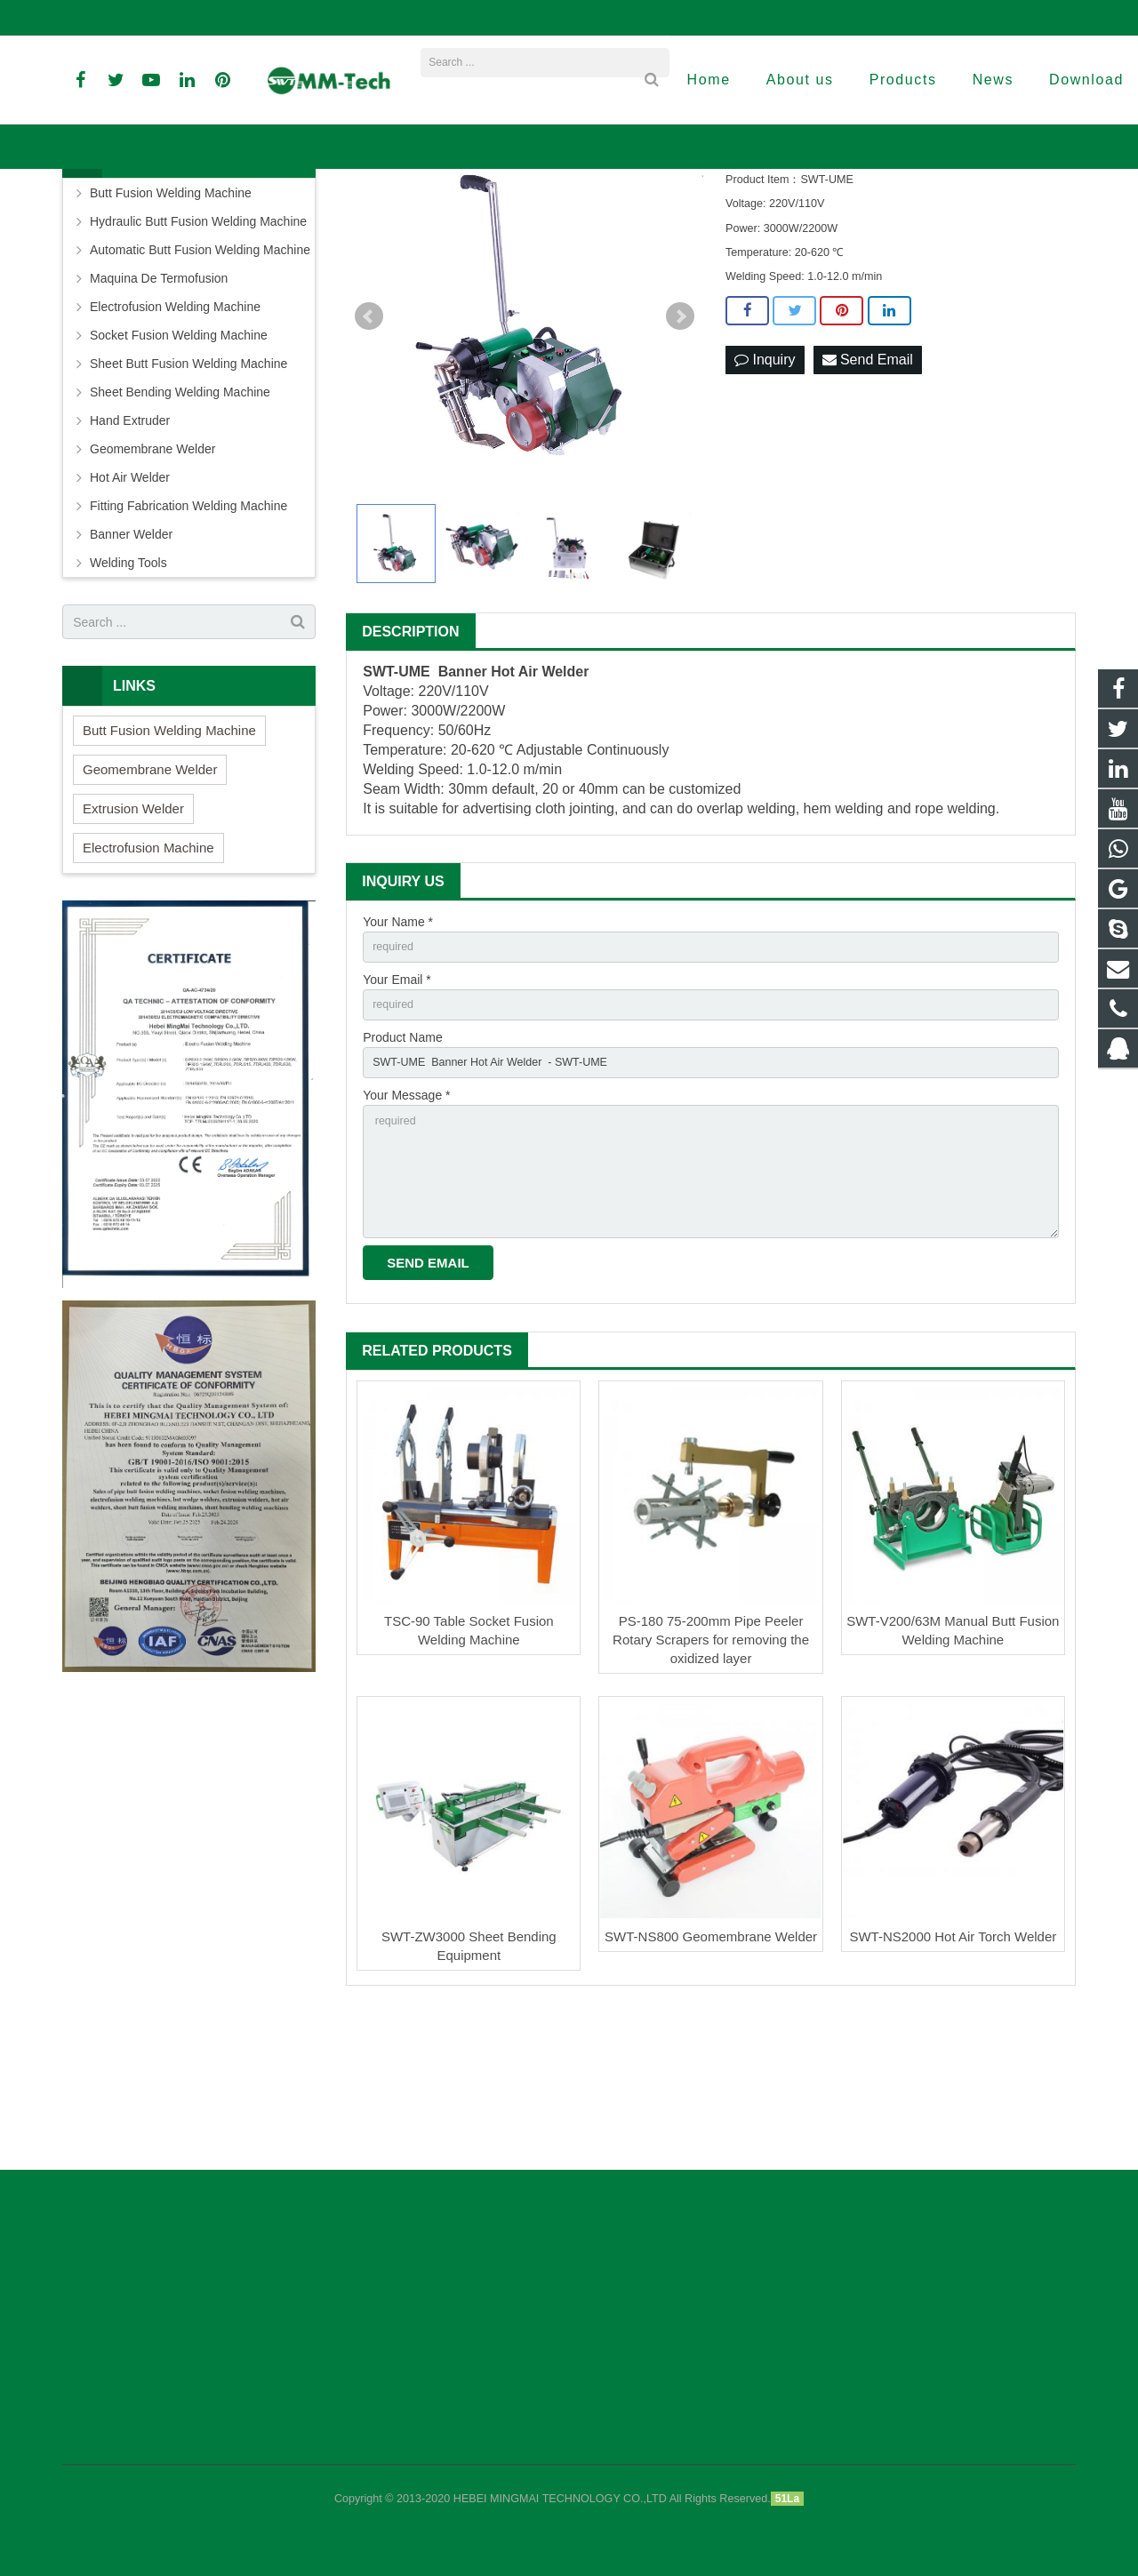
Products (455, 217)
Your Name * (398, 1046)
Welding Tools (128, 688)
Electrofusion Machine (148, 972)
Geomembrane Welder (152, 574)
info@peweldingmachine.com (276, 18)
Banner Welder (530, 217)
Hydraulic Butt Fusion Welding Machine (198, 347)
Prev (369, 442)
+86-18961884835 (122, 18)
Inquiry (764, 484)
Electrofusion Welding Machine (175, 432)
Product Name (402, 1170)
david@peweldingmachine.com (465, 18)
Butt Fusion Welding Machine (171, 318)
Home (401, 217)
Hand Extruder (130, 546)
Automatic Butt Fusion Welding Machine (200, 375)
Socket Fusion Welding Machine (179, 460)
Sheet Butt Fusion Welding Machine (188, 489)
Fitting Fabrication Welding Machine (188, 631)
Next (680, 442)
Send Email (867, 484)
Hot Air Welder (130, 603)
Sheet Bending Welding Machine (180, 517)
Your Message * (406, 1231)
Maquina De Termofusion (159, 403)
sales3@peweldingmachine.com (662, 18)
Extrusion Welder (133, 933)
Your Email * (397, 1108)
